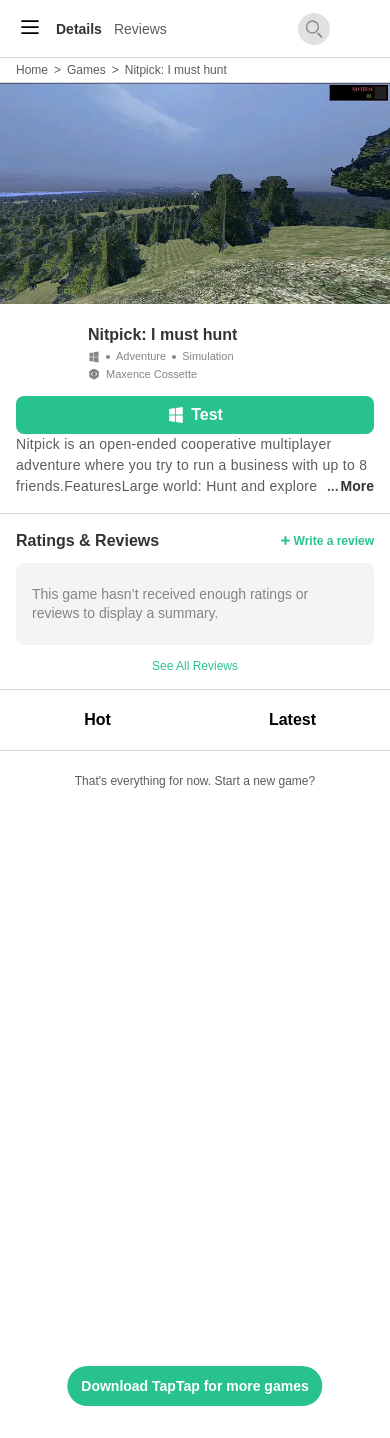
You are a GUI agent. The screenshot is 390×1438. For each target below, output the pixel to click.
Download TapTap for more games (194, 1386)
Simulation (207, 356)
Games (86, 70)
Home (32, 70)
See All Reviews (195, 666)
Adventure (141, 356)
